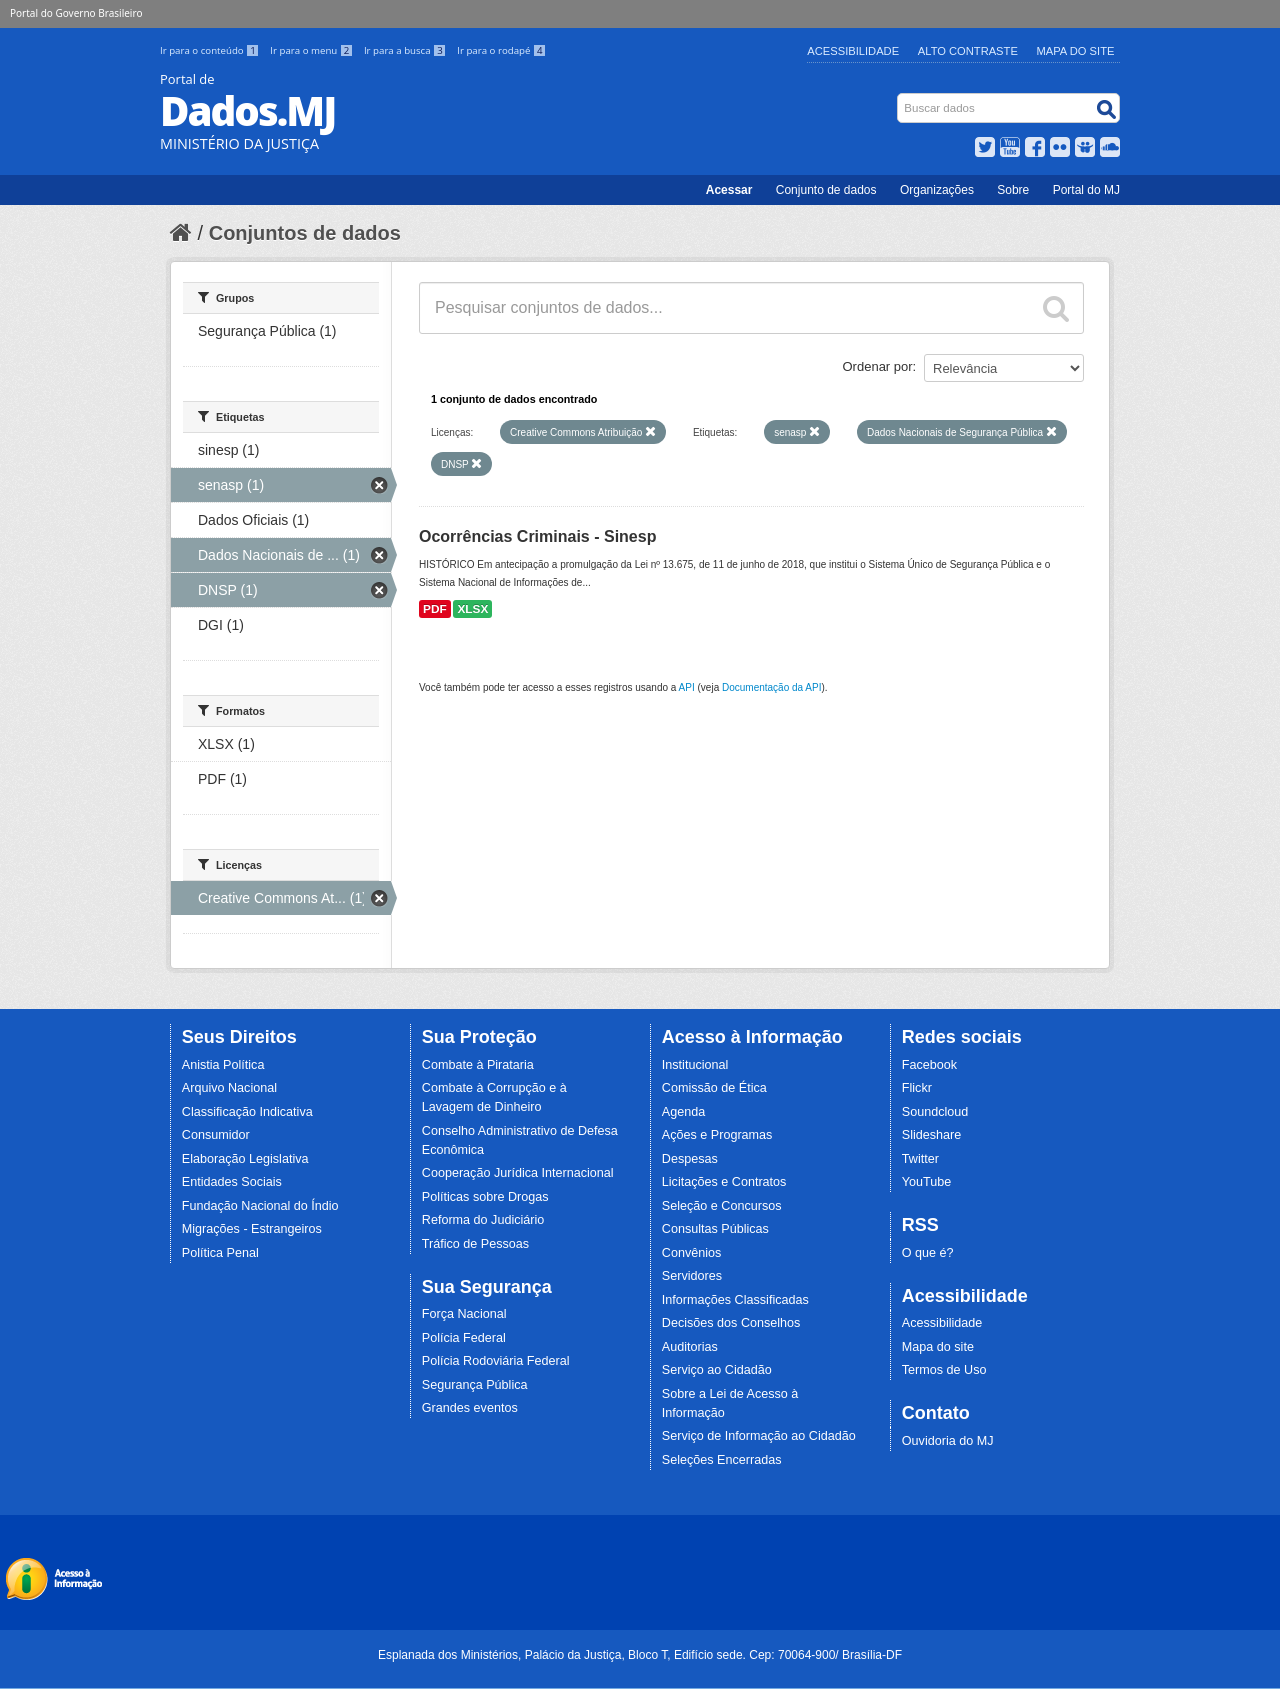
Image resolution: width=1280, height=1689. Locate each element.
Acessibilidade (853, 51)
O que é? (928, 1253)
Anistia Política (223, 1065)
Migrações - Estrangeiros (252, 1229)
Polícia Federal (464, 1338)
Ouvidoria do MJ (948, 1441)
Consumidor (216, 1135)
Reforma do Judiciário (483, 1220)
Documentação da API (772, 687)
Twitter (920, 1159)
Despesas (690, 1159)
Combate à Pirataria (478, 1065)
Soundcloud (935, 1112)
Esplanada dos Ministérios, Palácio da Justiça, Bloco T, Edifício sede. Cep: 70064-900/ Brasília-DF (640, 1655)
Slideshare (932, 1135)
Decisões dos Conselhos (731, 1323)
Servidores (692, 1276)
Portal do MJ (1086, 190)
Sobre (1013, 190)
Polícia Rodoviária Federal (496, 1361)
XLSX (472, 609)
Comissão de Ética (714, 1088)
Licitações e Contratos (724, 1182)
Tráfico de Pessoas (475, 1244)
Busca (899, 97)
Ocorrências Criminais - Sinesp (537, 536)
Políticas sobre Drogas (485, 1197)
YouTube (927, 1182)
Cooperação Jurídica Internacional (518, 1173)
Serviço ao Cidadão (717, 1370)
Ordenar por (878, 366)
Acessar (729, 190)
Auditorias (690, 1347)
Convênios (692, 1253)
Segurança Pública (475, 1385)
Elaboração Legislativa (245, 1159)
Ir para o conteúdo (211, 50)
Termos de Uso (944, 1370)
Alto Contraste (968, 51)
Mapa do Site (1076, 51)
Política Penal (220, 1253)
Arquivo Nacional (229, 1088)
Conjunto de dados (826, 190)
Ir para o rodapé (501, 50)
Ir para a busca (406, 50)
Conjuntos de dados (305, 233)
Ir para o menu (313, 50)
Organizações (937, 190)
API (687, 687)
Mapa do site (938, 1347)
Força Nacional (464, 1314)
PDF (435, 609)
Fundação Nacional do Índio (260, 1206)
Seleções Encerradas (722, 1460)
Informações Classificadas (735, 1300)
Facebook (929, 1065)
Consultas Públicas (715, 1229)
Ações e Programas (717, 1135)
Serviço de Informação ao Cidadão (759, 1436)
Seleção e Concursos (722, 1206)
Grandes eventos (470, 1408)
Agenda (683, 1112)
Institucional (695, 1065)
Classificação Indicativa (247, 1112)
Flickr (917, 1088)
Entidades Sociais (232, 1182)
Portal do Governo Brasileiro (76, 13)
